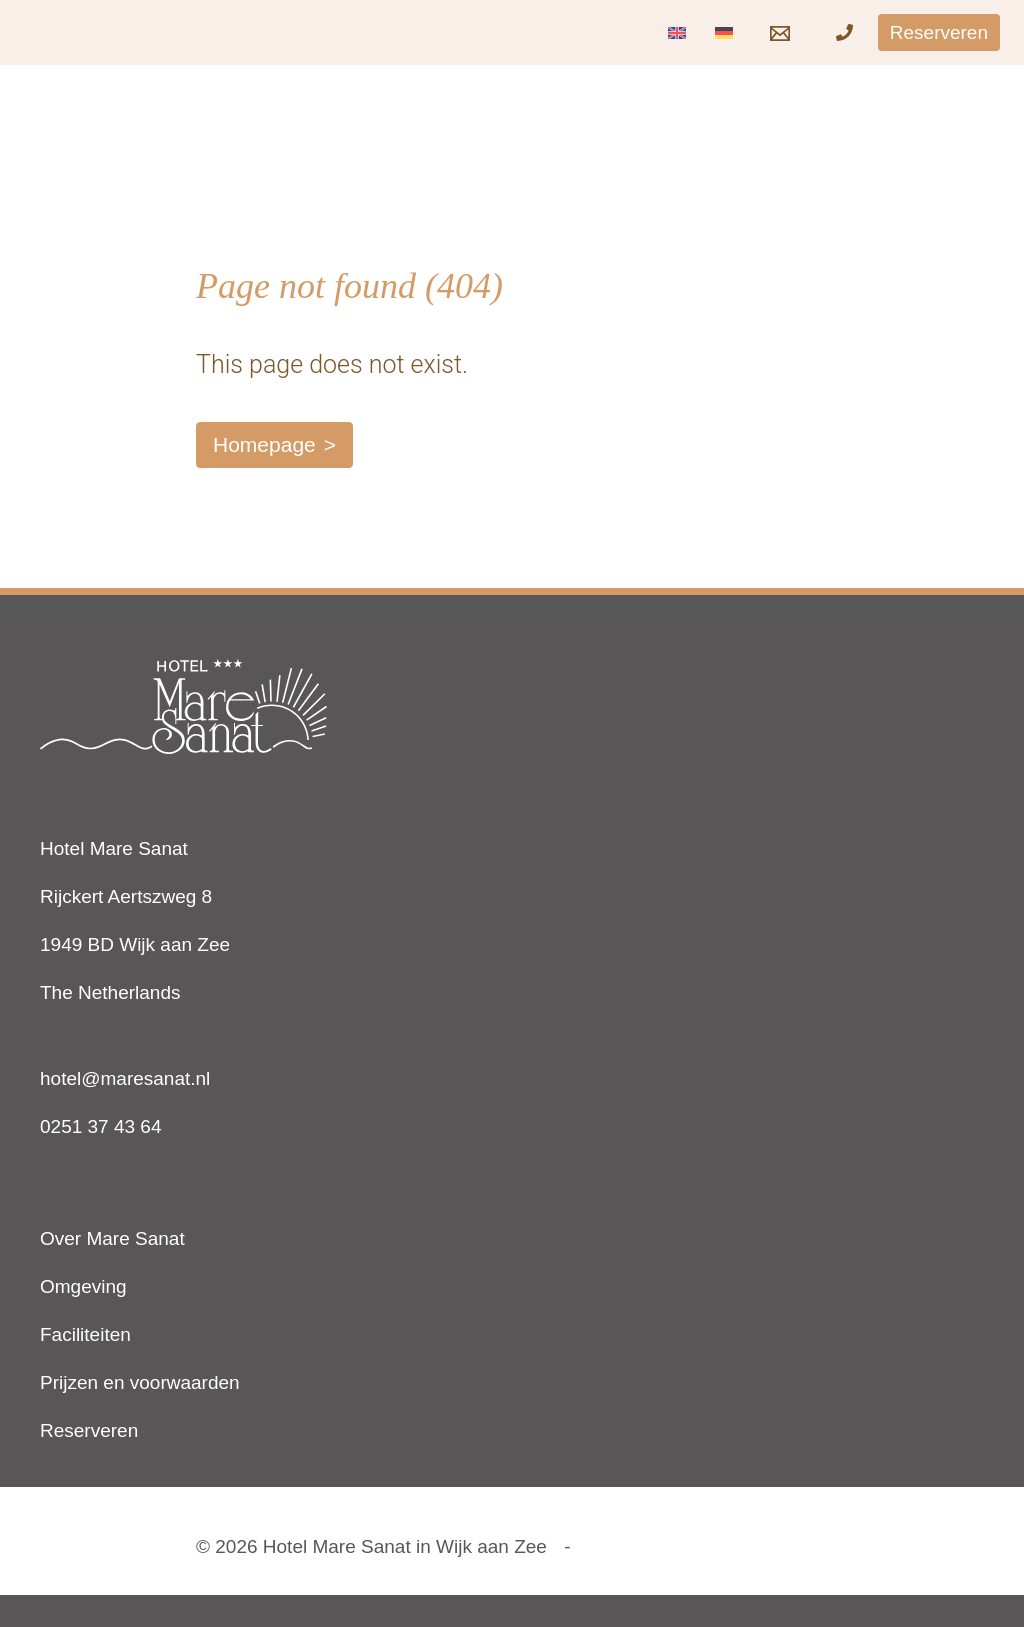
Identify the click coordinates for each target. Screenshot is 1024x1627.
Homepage (264, 444)
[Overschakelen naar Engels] (677, 32)
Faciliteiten (85, 1334)
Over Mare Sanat (112, 1238)
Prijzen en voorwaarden (140, 1382)
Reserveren (89, 1430)
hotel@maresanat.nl (125, 1078)
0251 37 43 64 (101, 1126)
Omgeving (83, 1286)
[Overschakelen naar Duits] (724, 32)
